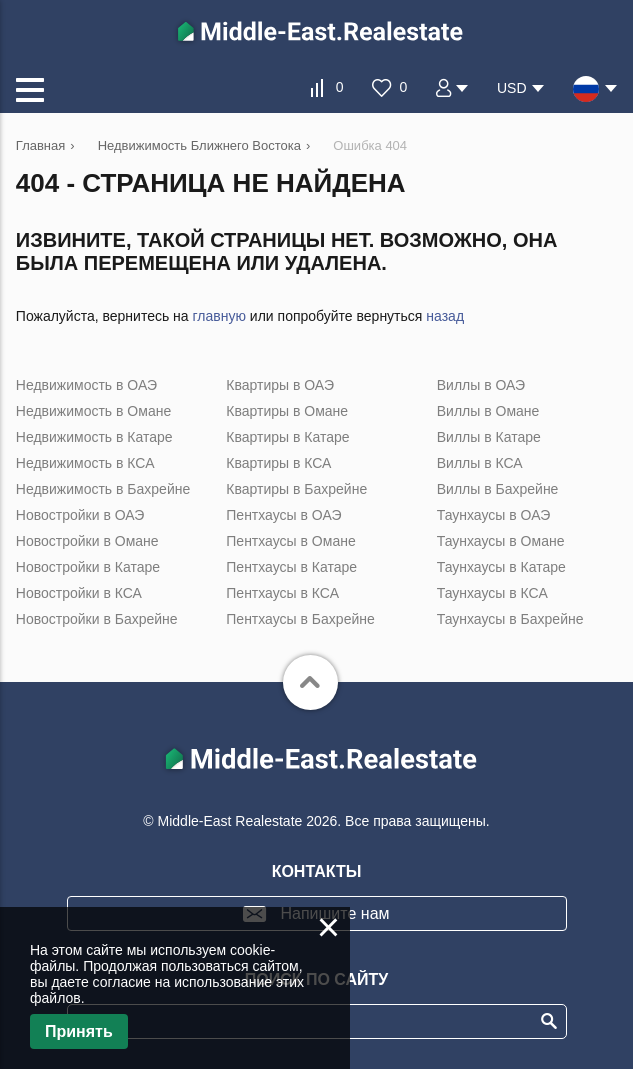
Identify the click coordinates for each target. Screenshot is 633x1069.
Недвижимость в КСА (85, 463)
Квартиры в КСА (278, 463)
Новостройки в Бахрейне (97, 619)
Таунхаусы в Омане (501, 541)
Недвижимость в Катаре (94, 437)
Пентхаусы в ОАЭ (283, 515)
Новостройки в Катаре (88, 567)
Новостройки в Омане (87, 541)
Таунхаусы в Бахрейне (510, 619)
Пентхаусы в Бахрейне (300, 619)
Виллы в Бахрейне (498, 489)
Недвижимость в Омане (93, 411)
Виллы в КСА (480, 463)
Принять (79, 1031)
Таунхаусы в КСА (492, 593)
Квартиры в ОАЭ (280, 385)
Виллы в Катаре (489, 437)
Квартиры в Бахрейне (296, 489)
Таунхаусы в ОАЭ (494, 515)
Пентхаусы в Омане (290, 541)
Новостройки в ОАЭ (80, 515)
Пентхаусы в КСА (282, 593)
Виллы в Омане (488, 411)
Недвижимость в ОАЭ (86, 385)
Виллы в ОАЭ (481, 385)
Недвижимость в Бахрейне (103, 489)
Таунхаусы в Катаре (501, 567)
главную (219, 316)
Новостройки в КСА (79, 593)
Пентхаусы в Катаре (291, 567)
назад (445, 316)
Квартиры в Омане (287, 411)
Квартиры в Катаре (287, 437)
